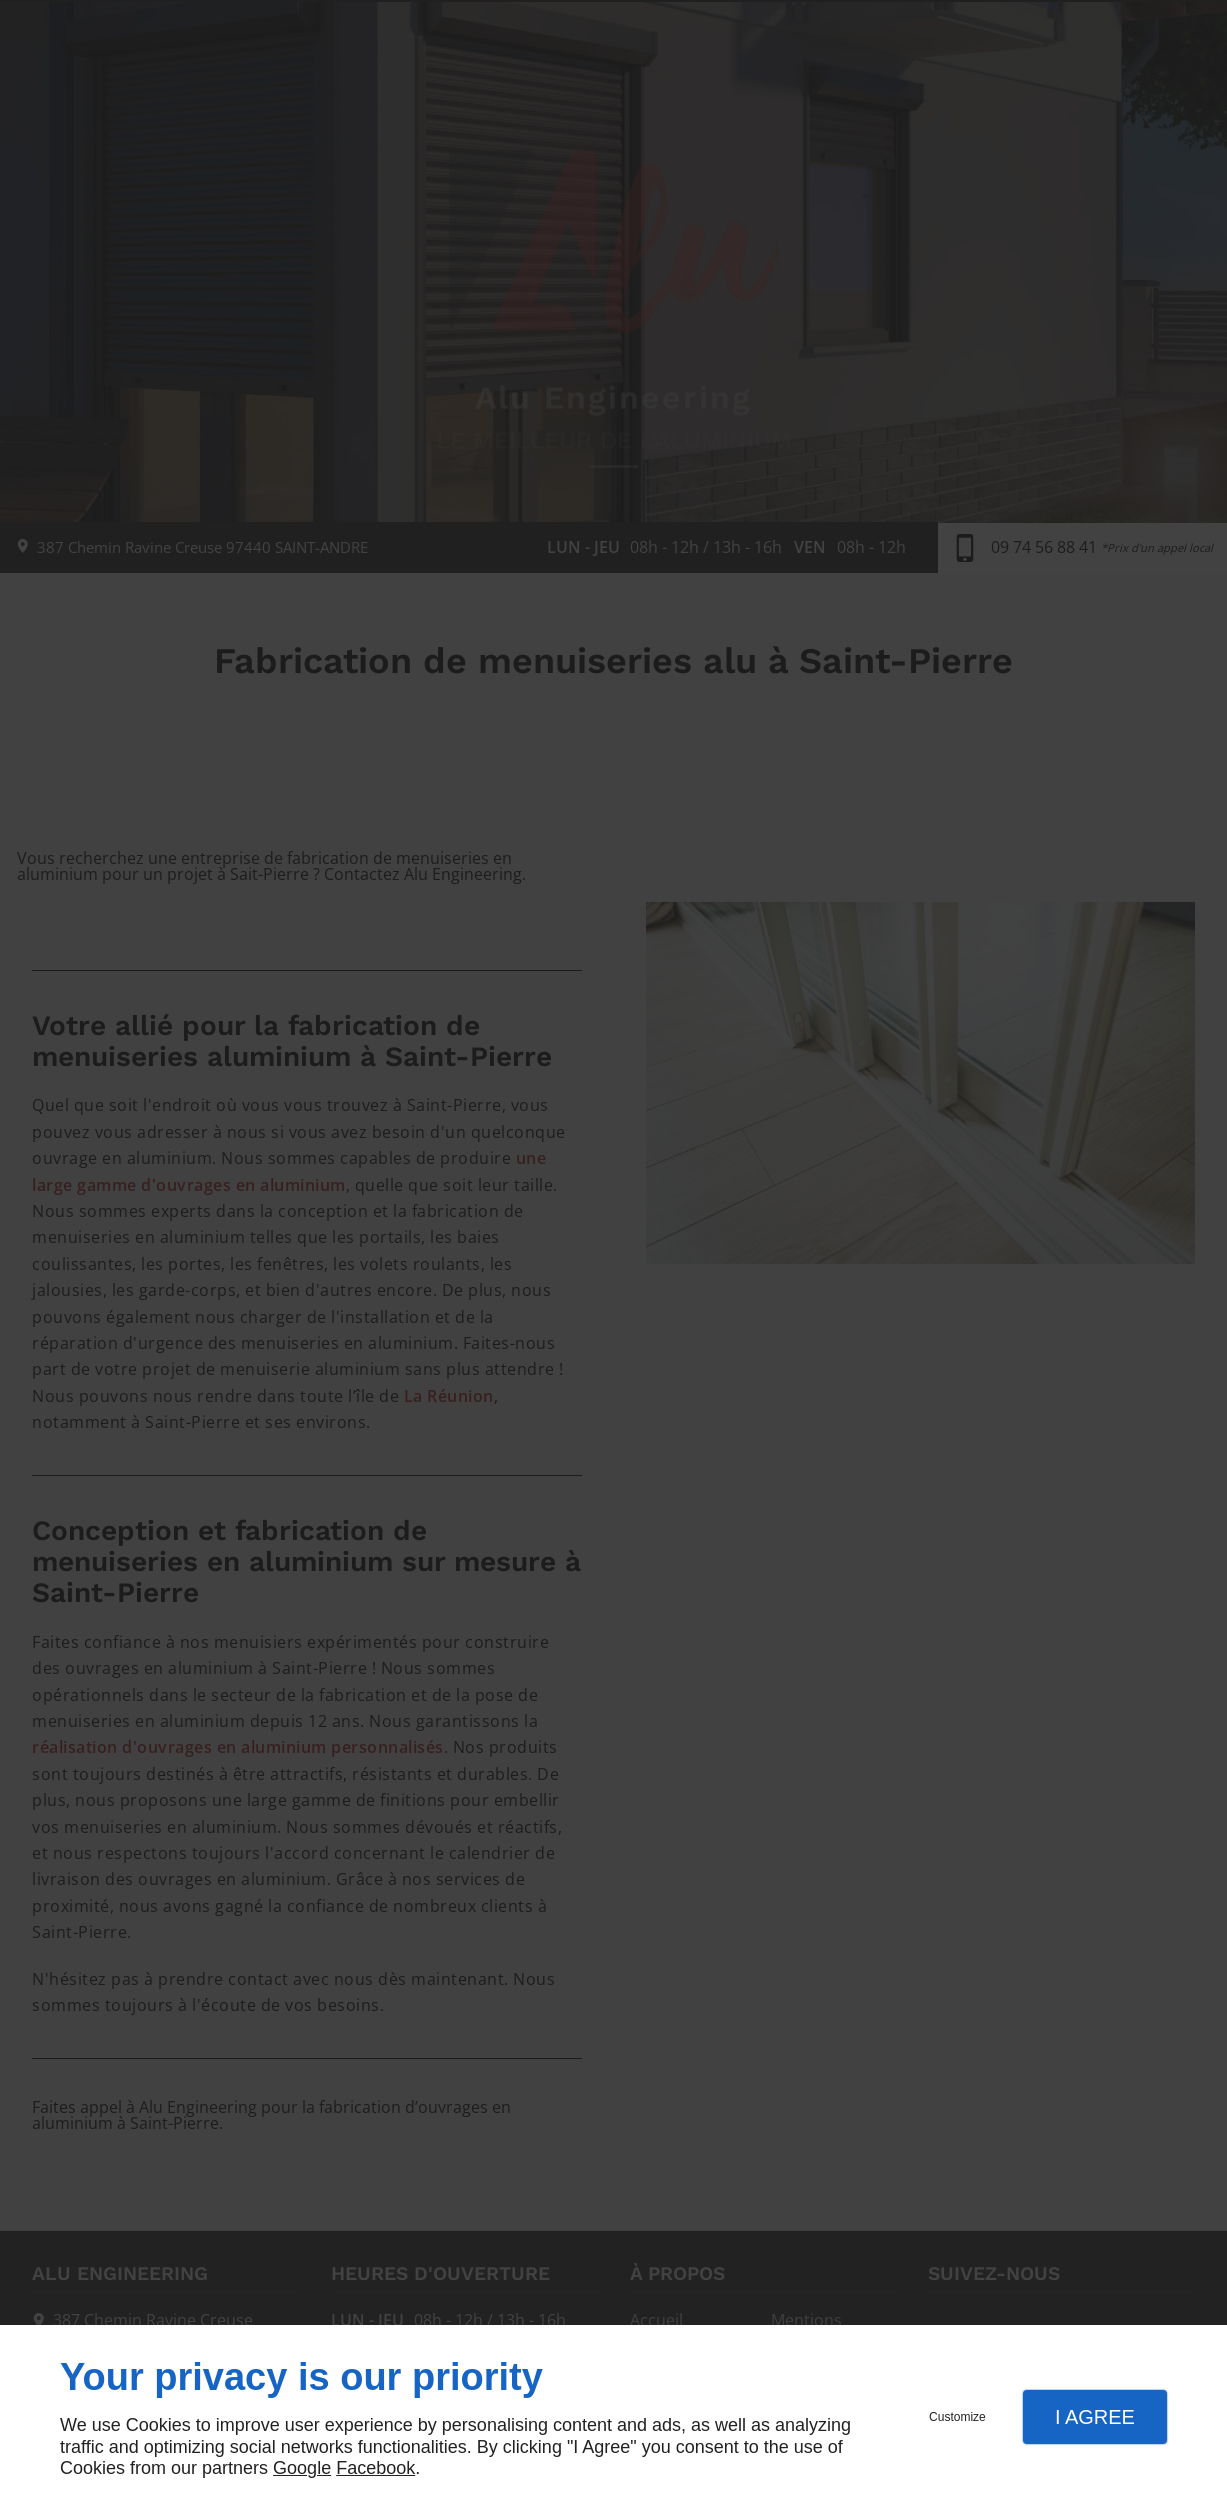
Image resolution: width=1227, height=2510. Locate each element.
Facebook (375, 2468)
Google (302, 2468)
